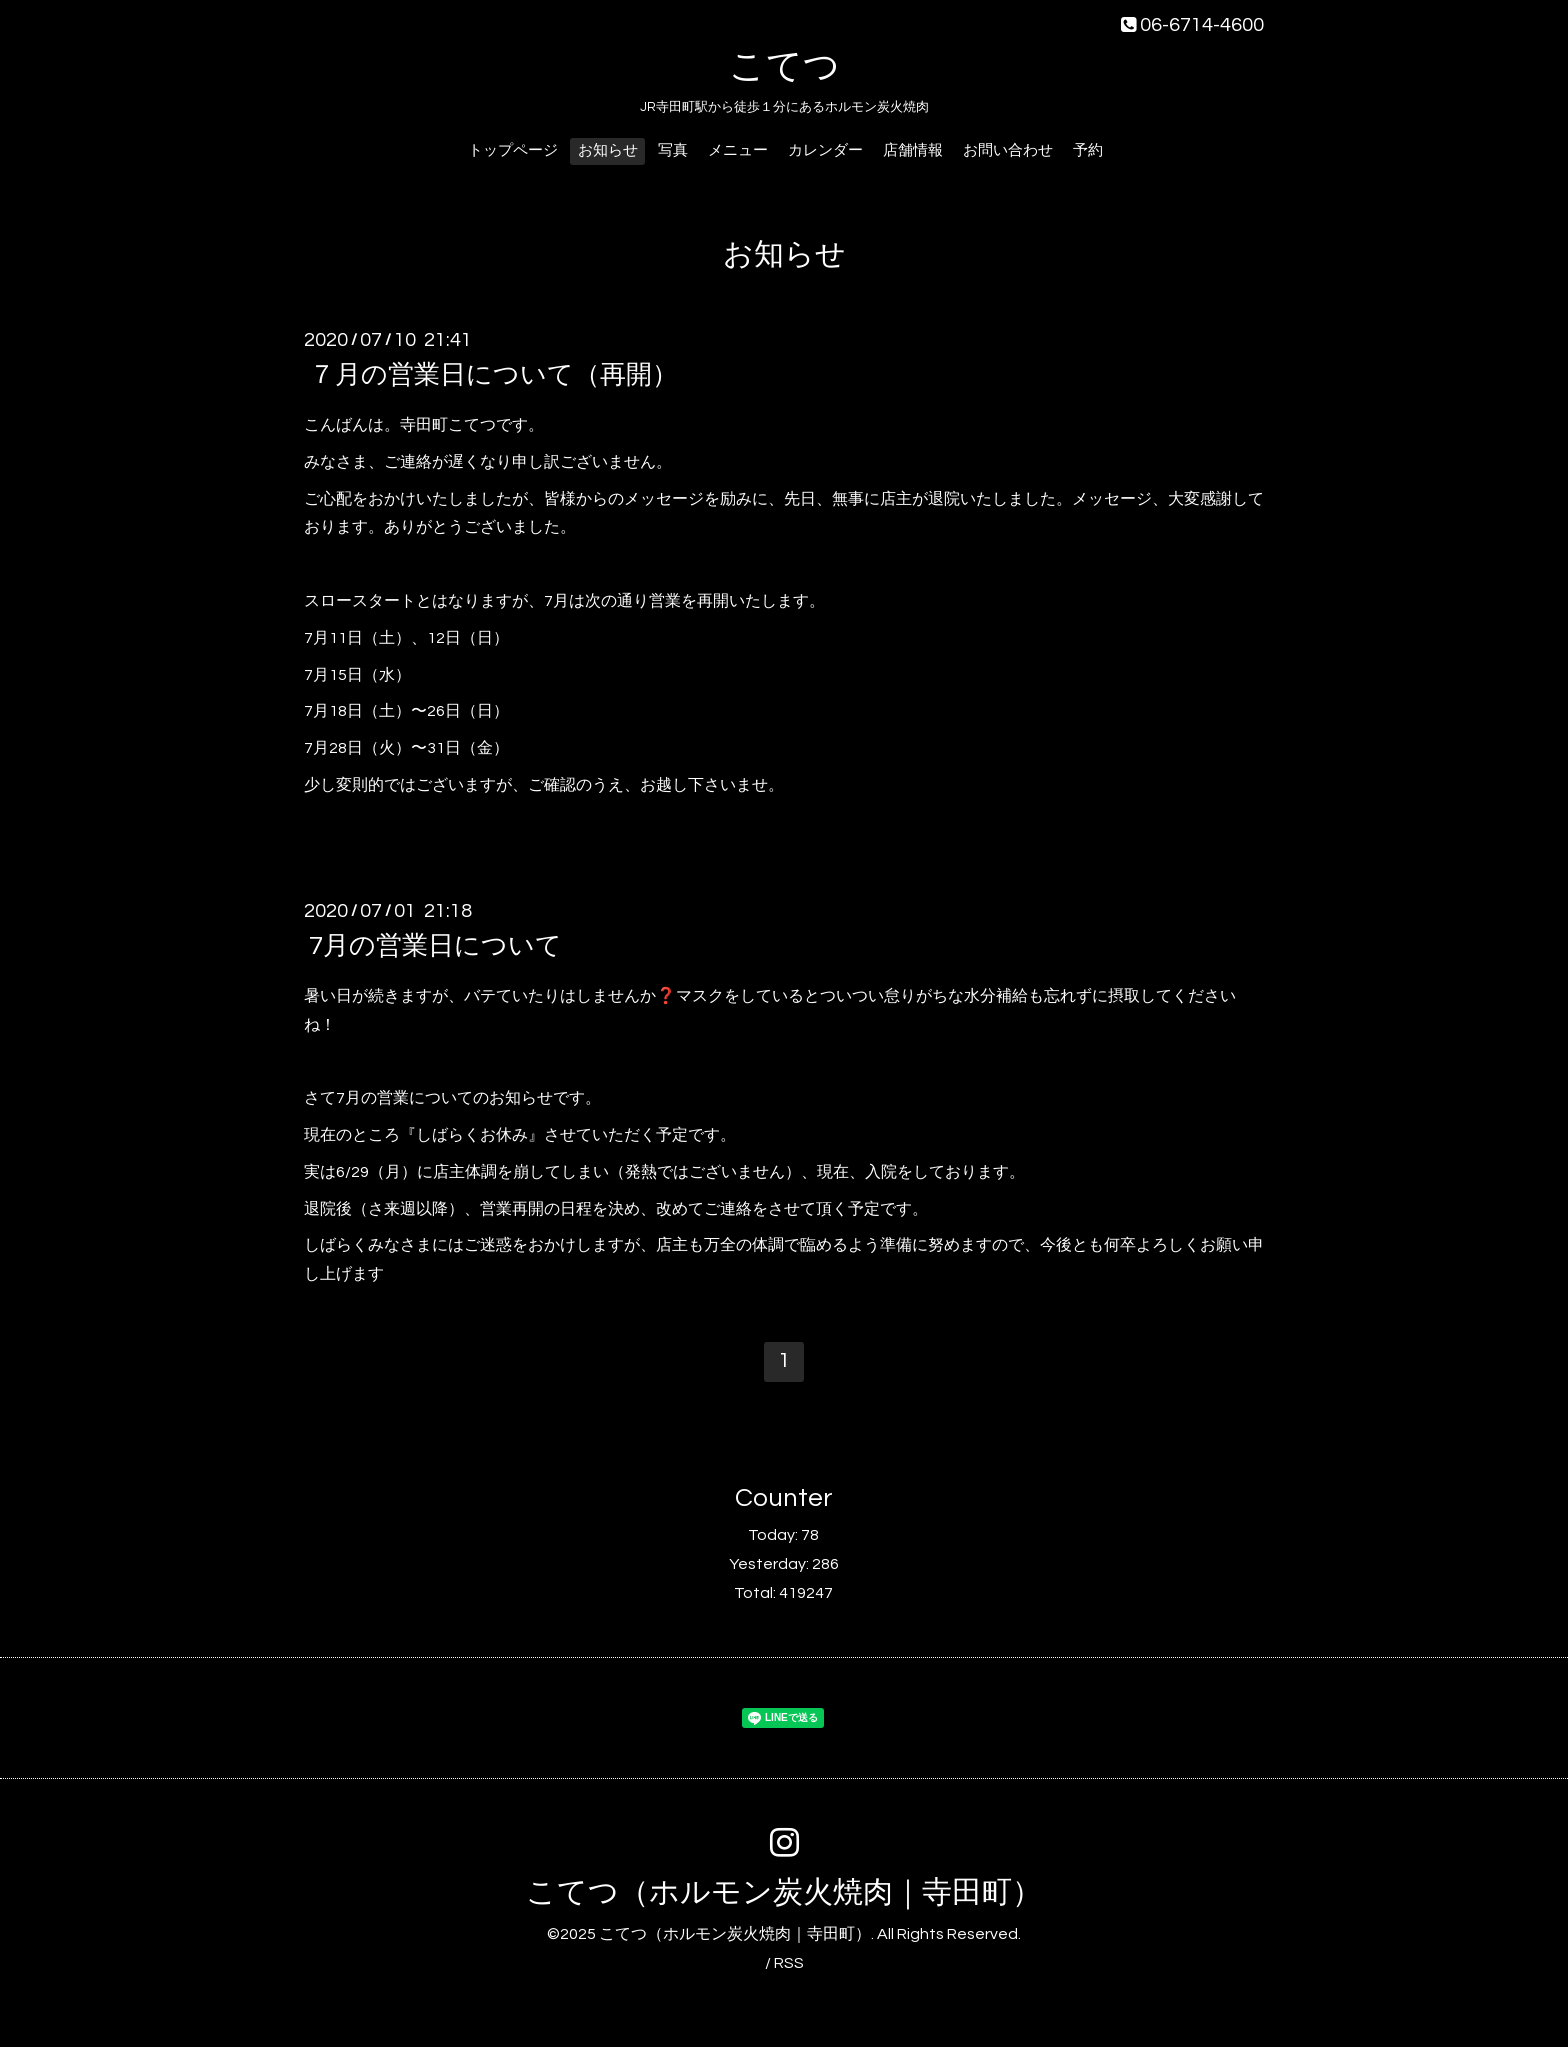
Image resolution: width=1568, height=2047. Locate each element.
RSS (789, 1963)
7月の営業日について (435, 946)
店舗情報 (913, 150)
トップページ (513, 150)
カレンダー (825, 150)
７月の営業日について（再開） (493, 375)
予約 (1088, 150)
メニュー (738, 150)
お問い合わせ (1008, 150)
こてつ (784, 67)
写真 (673, 150)
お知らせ (608, 150)
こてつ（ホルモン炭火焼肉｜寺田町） (784, 1892)
